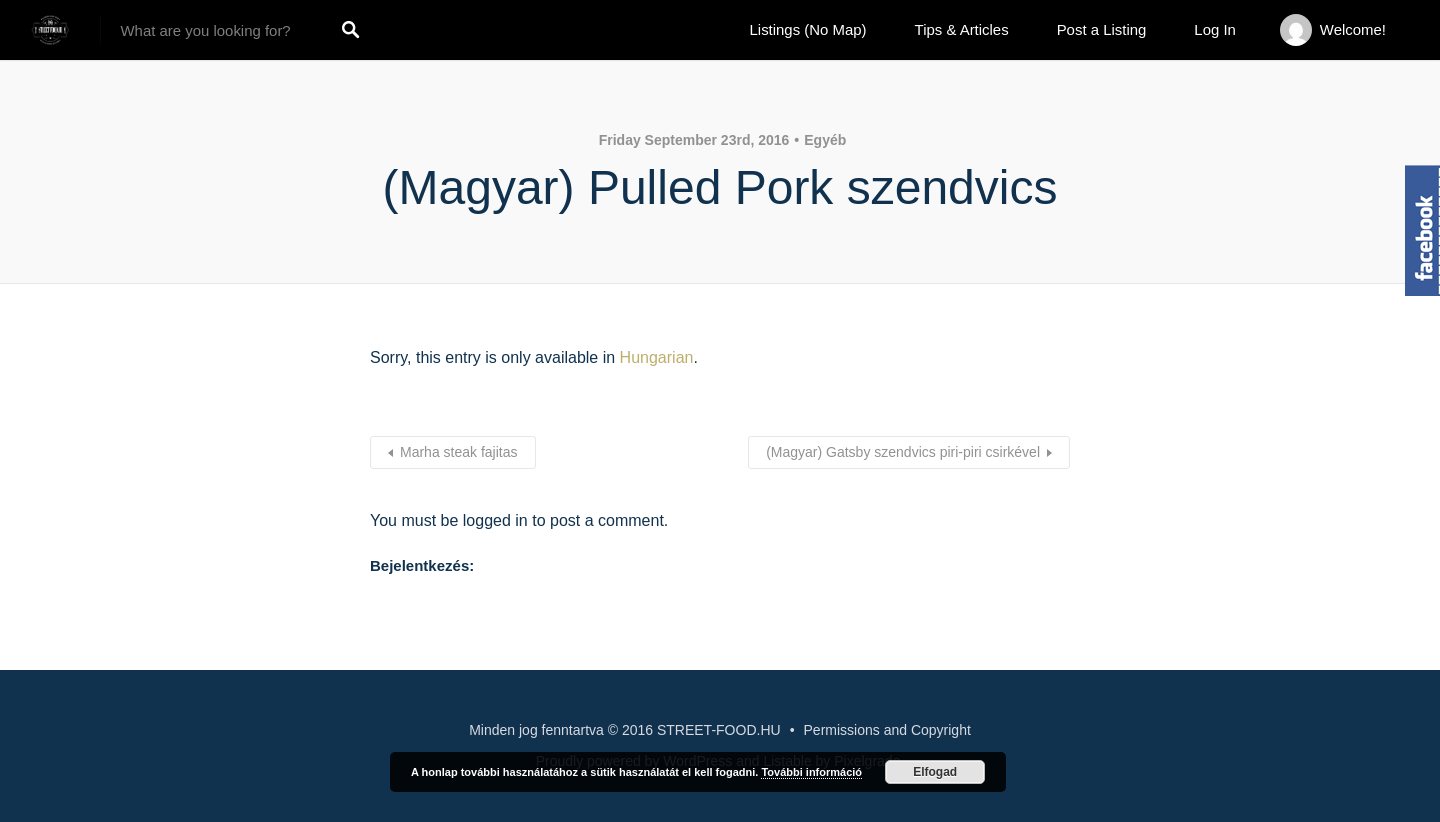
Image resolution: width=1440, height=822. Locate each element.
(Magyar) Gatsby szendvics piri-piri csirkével (903, 452)
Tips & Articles (962, 29)
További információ (811, 772)
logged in (495, 520)
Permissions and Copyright (887, 730)
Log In (1215, 29)
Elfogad (935, 772)
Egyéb (825, 140)
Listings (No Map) (808, 29)
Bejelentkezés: (422, 565)
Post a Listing (1102, 29)
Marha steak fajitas (459, 452)
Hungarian (657, 357)
